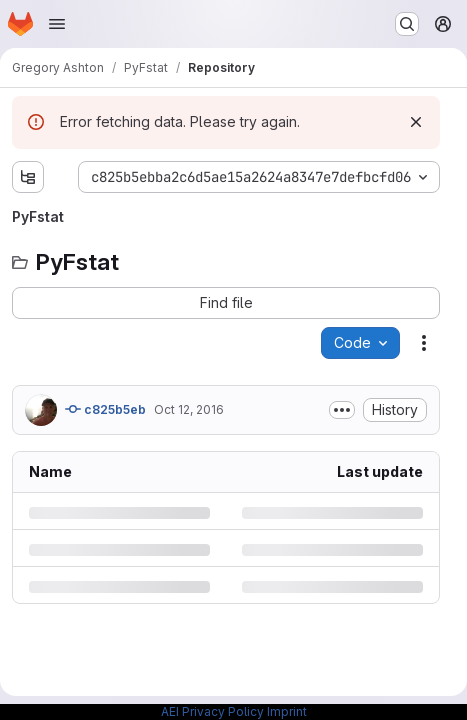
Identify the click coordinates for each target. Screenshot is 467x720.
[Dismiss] (416, 122)
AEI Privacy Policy (212, 711)
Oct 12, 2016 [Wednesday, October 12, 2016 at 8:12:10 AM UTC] (189, 409)
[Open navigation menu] (57, 24)
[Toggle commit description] (342, 410)
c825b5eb (105, 409)
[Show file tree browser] (28, 177)
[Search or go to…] (407, 24)
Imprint (287, 711)
